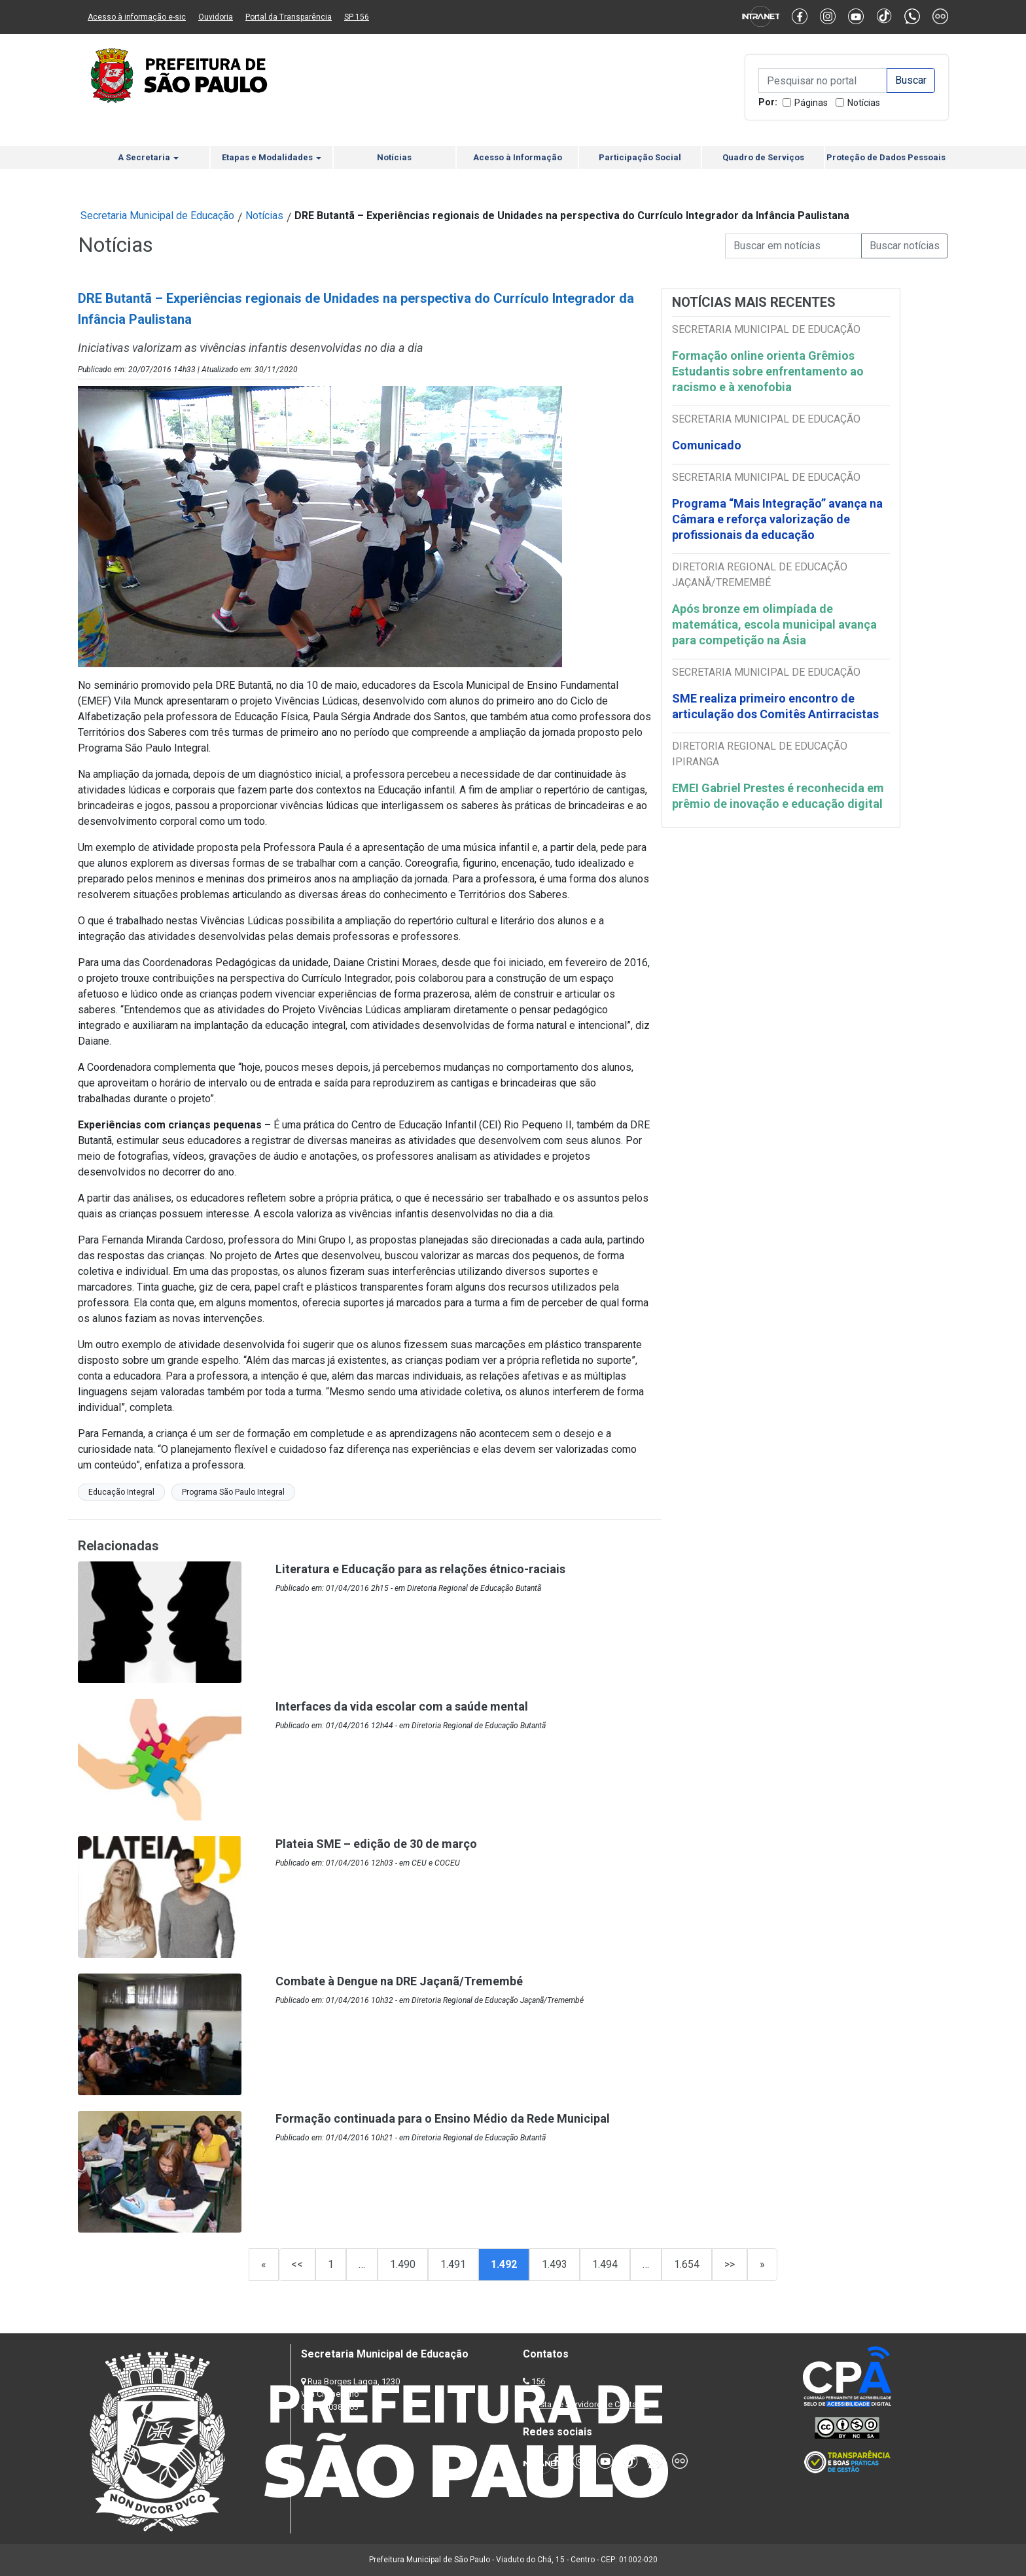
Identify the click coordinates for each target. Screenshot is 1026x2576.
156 (538, 2381)
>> (729, 2264)
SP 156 (356, 17)
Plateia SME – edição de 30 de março (376, 1844)
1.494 (605, 2264)
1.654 (686, 2264)
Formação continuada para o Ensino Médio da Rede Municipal (442, 2118)
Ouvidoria (215, 17)
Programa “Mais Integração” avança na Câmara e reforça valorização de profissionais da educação (777, 519)
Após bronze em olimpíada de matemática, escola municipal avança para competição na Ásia (774, 624)
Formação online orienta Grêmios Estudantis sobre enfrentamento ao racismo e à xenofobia (768, 371)
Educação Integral (121, 1492)
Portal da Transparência (288, 17)
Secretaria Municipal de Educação (157, 215)
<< (297, 2264)
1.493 (554, 2264)
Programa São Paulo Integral (233, 1492)
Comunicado (706, 445)
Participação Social (640, 157)
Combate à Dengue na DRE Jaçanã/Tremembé (399, 1981)
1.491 (453, 2264)
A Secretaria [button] (148, 157)
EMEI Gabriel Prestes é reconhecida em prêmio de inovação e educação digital (778, 795)
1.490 (403, 2264)
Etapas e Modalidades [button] (271, 157)
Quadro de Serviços (763, 157)
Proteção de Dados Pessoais (886, 157)
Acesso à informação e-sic (137, 17)
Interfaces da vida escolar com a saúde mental (401, 1706)
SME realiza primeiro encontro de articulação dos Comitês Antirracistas (775, 706)
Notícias (863, 103)
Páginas (811, 103)
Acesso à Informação (517, 157)
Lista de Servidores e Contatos (591, 2404)
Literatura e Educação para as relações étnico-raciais (420, 1569)
